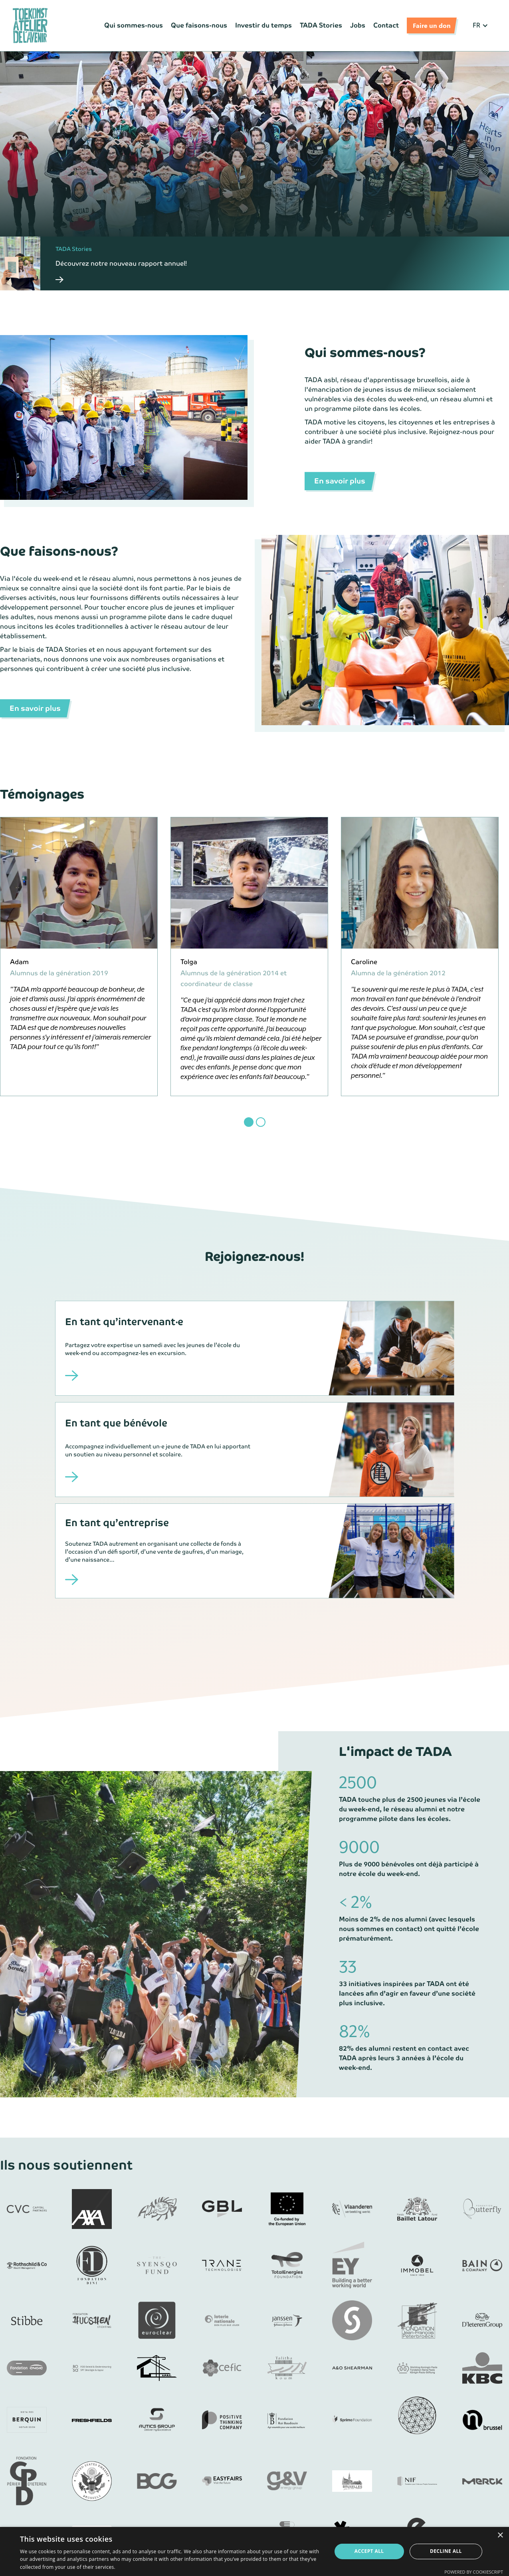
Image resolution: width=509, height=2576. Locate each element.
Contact (386, 25)
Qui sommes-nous (133, 25)
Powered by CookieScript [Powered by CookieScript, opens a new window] (473, 2572)
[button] (480, 25)
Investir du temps (263, 25)
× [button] (500, 2536)
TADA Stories (321, 25)
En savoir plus (339, 480)
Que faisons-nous (199, 25)
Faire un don (432, 25)
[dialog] (254, 2551)
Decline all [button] (446, 2551)
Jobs (357, 25)
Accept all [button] (369, 2551)
